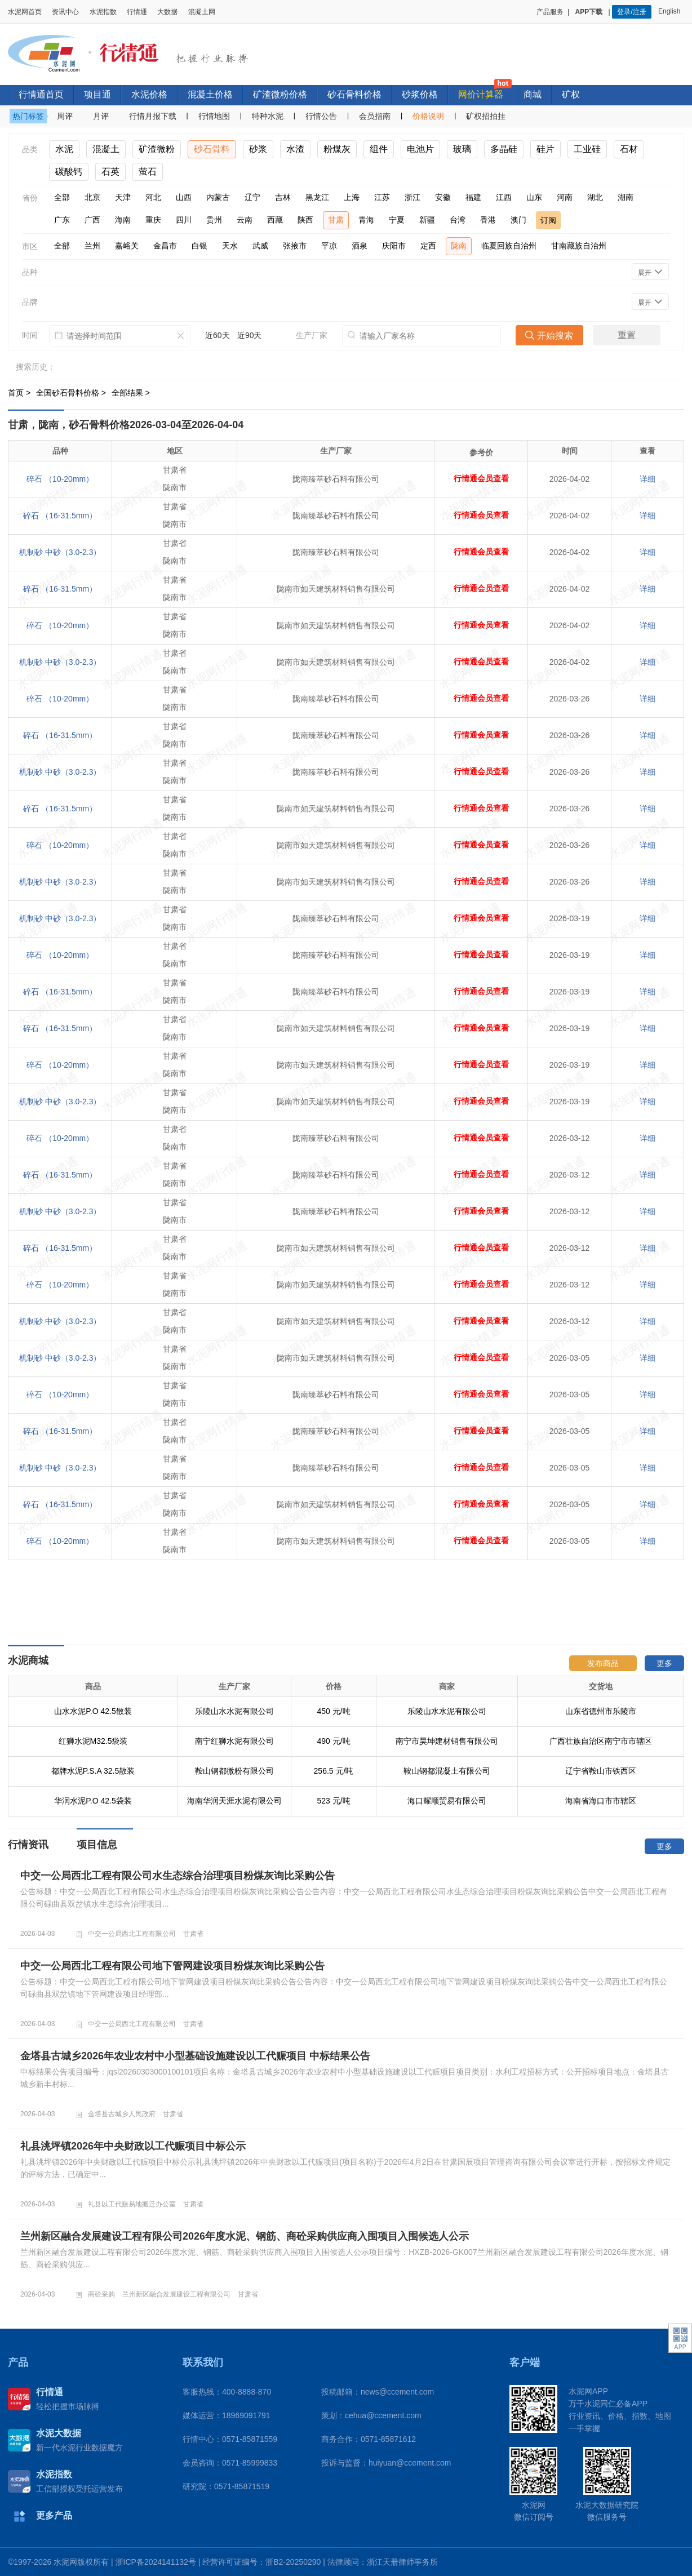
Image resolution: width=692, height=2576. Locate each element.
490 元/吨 (333, 1741)
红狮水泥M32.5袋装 (93, 1741)
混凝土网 (201, 12)
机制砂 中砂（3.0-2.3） (60, 552)
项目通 (97, 94)
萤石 (148, 171)
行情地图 (214, 116)
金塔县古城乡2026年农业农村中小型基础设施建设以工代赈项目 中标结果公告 (195, 2056)
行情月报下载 (152, 116)
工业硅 (587, 149)
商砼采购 (101, 2294)
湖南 (625, 197)
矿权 (571, 94)
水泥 (64, 149)
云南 (244, 219)
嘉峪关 (127, 245)
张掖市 (295, 245)
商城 (533, 94)
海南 (123, 219)
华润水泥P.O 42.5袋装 (92, 1800)
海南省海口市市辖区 (600, 1800)
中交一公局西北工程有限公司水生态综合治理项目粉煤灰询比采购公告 (177, 1875)
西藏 (275, 219)
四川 (184, 219)
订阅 (548, 220)
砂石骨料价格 (354, 94)
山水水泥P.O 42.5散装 (92, 1711)
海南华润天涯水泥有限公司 (234, 1800)
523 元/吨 (333, 1800)
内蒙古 (218, 197)
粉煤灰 (337, 149)
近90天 (249, 335)
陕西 (305, 219)
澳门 (518, 219)
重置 (627, 335)
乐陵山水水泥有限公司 (234, 1711)
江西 (504, 197)
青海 (366, 219)
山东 (534, 197)
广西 (92, 219)
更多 (664, 1663)
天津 (123, 197)
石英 (110, 171)
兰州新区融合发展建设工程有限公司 (176, 2294)
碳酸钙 (68, 171)
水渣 (295, 149)
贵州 (214, 219)
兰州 (92, 245)
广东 (62, 219)
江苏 (382, 197)
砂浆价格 (420, 94)
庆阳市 (394, 245)
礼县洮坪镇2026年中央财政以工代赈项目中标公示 (133, 2146)
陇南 (459, 245)
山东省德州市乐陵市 (600, 1711)
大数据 (167, 12)
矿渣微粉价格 (280, 94)
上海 (352, 197)
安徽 (443, 197)
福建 (473, 197)
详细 (647, 478)
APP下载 (590, 12)
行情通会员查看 (481, 478)
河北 (153, 197)
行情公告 (321, 116)
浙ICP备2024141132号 (156, 2561)
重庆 (153, 219)
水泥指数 (103, 12)
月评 (101, 116)
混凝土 (105, 149)
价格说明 (428, 116)
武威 (260, 245)
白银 (199, 245)
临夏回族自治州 (508, 245)
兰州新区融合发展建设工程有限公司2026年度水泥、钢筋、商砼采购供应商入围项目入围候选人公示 (244, 2236)
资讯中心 (65, 12)
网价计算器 (480, 94)
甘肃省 (193, 1934)
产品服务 (550, 12)
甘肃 (336, 219)
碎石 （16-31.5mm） (60, 515)
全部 (62, 197)
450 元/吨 (333, 1711)
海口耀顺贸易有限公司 (446, 1800)
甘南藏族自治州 (578, 245)
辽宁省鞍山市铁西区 (600, 1770)
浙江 (412, 197)
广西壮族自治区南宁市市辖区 (600, 1741)
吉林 (283, 197)
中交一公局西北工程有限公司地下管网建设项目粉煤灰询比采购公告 (172, 1965)
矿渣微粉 (157, 149)
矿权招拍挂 (485, 116)
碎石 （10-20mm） (60, 478)
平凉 (329, 245)
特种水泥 (267, 116)
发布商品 (603, 1663)
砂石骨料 (212, 149)
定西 (428, 245)
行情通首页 (41, 94)
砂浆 (258, 149)
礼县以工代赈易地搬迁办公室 (132, 2204)
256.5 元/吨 (334, 1770)
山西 (184, 197)
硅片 (545, 149)
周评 (65, 116)
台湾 (457, 219)
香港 (488, 219)
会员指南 (375, 116)
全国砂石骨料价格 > (72, 392)
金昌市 (165, 245)
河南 (565, 197)
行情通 (137, 12)
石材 (629, 149)
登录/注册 (631, 12)
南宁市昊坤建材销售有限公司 (447, 1741)
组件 (379, 149)
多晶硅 (503, 149)
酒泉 (359, 245)
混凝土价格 (210, 94)
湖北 (595, 197)
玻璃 (462, 149)
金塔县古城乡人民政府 (122, 2114)
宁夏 (397, 219)
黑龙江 (317, 197)
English (671, 11)
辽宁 (252, 197)
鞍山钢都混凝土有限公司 (446, 1770)
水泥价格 (149, 94)
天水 (230, 245)
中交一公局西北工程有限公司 (132, 1934)
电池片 (420, 149)
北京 (92, 197)
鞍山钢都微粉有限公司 (234, 1770)
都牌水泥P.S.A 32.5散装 (93, 1770)
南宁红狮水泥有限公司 (234, 1741)
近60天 (217, 335)
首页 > (20, 392)
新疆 (427, 219)
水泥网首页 (25, 12)
